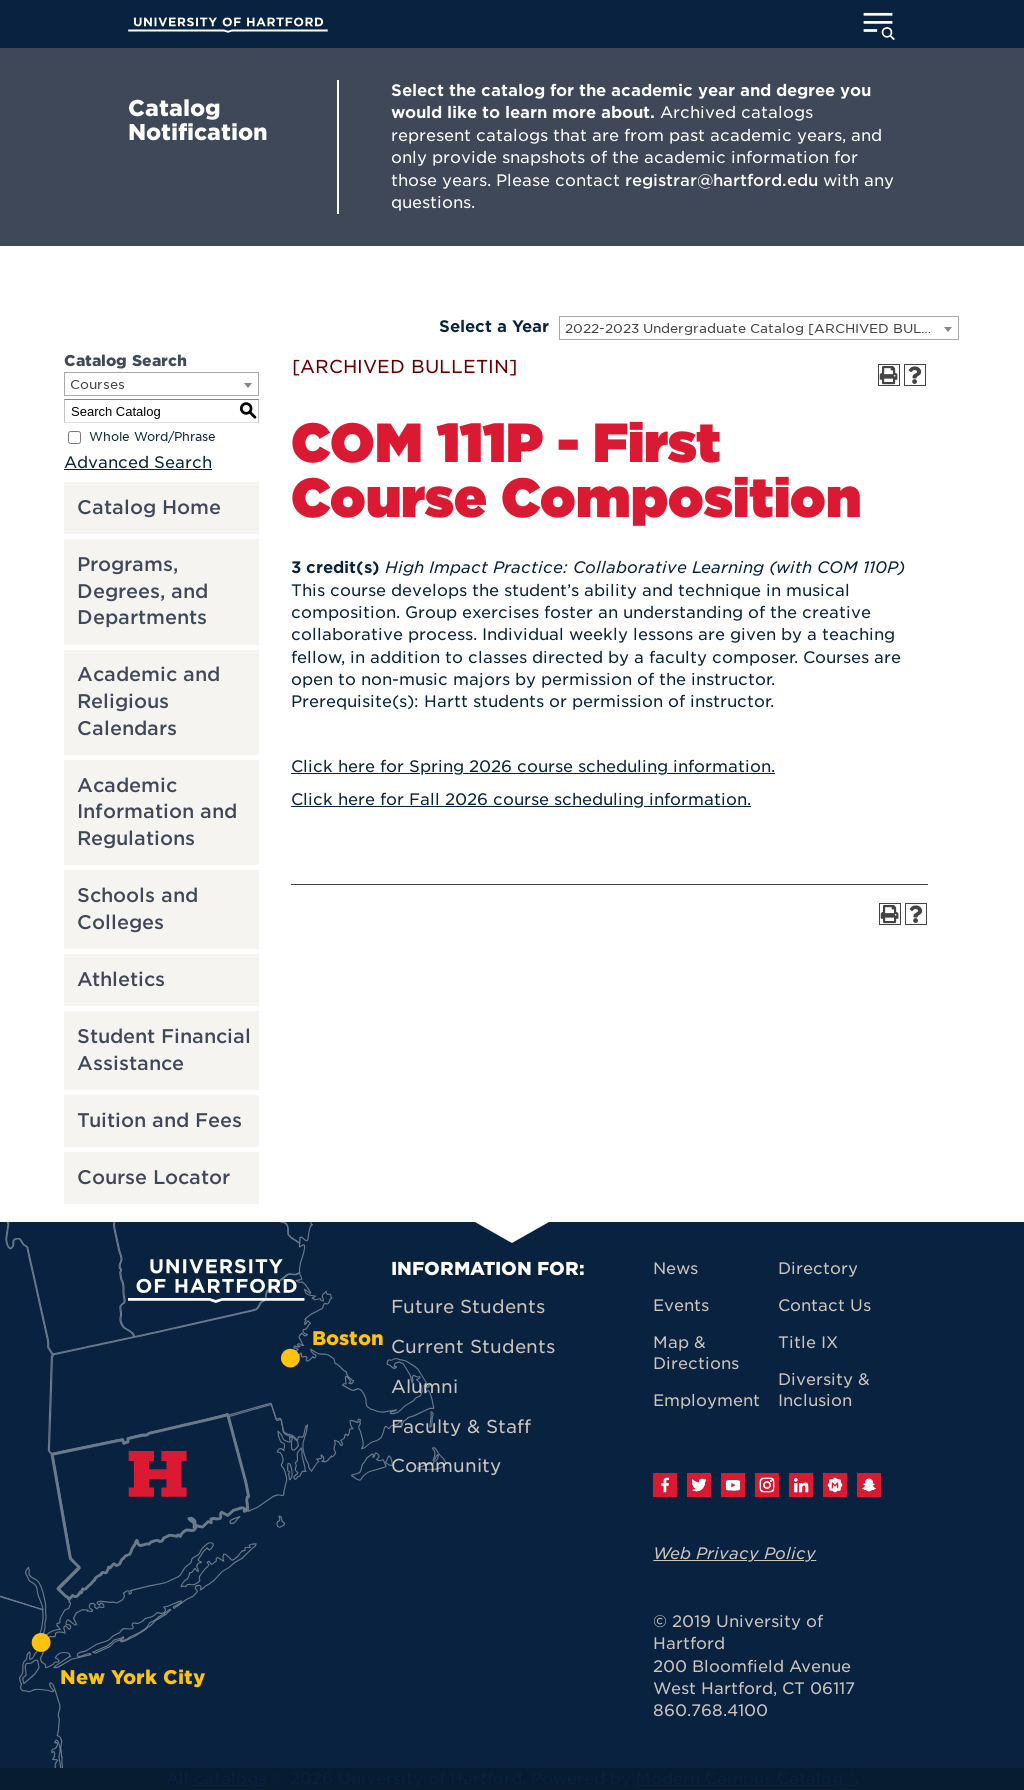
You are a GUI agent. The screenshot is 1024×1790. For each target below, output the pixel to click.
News (675, 1268)
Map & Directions (696, 1353)
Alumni (424, 1386)
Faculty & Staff (461, 1426)
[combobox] (759, 328)
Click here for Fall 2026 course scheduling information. (521, 799)
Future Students (468, 1306)
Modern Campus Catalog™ (745, 1778)
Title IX (808, 1342)
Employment (706, 1400)
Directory (818, 1268)
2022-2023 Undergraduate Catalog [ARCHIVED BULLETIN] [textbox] (761, 328)
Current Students (473, 1346)
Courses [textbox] (97, 384)
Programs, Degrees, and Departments (142, 591)
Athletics (121, 979)
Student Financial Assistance (164, 1050)
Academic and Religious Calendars (148, 701)
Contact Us (824, 1305)
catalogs (230, 1778)
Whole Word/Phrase (152, 437)
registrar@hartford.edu (721, 180)
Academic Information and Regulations (157, 812)
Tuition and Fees (159, 1120)
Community (446, 1465)
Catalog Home (149, 507)
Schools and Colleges (137, 909)
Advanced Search (138, 462)
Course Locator (153, 1177)
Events (681, 1305)
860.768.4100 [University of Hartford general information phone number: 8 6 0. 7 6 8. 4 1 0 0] (710, 1710)
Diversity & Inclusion (824, 1390)
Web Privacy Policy (734, 1553)
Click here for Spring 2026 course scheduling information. (533, 766)
